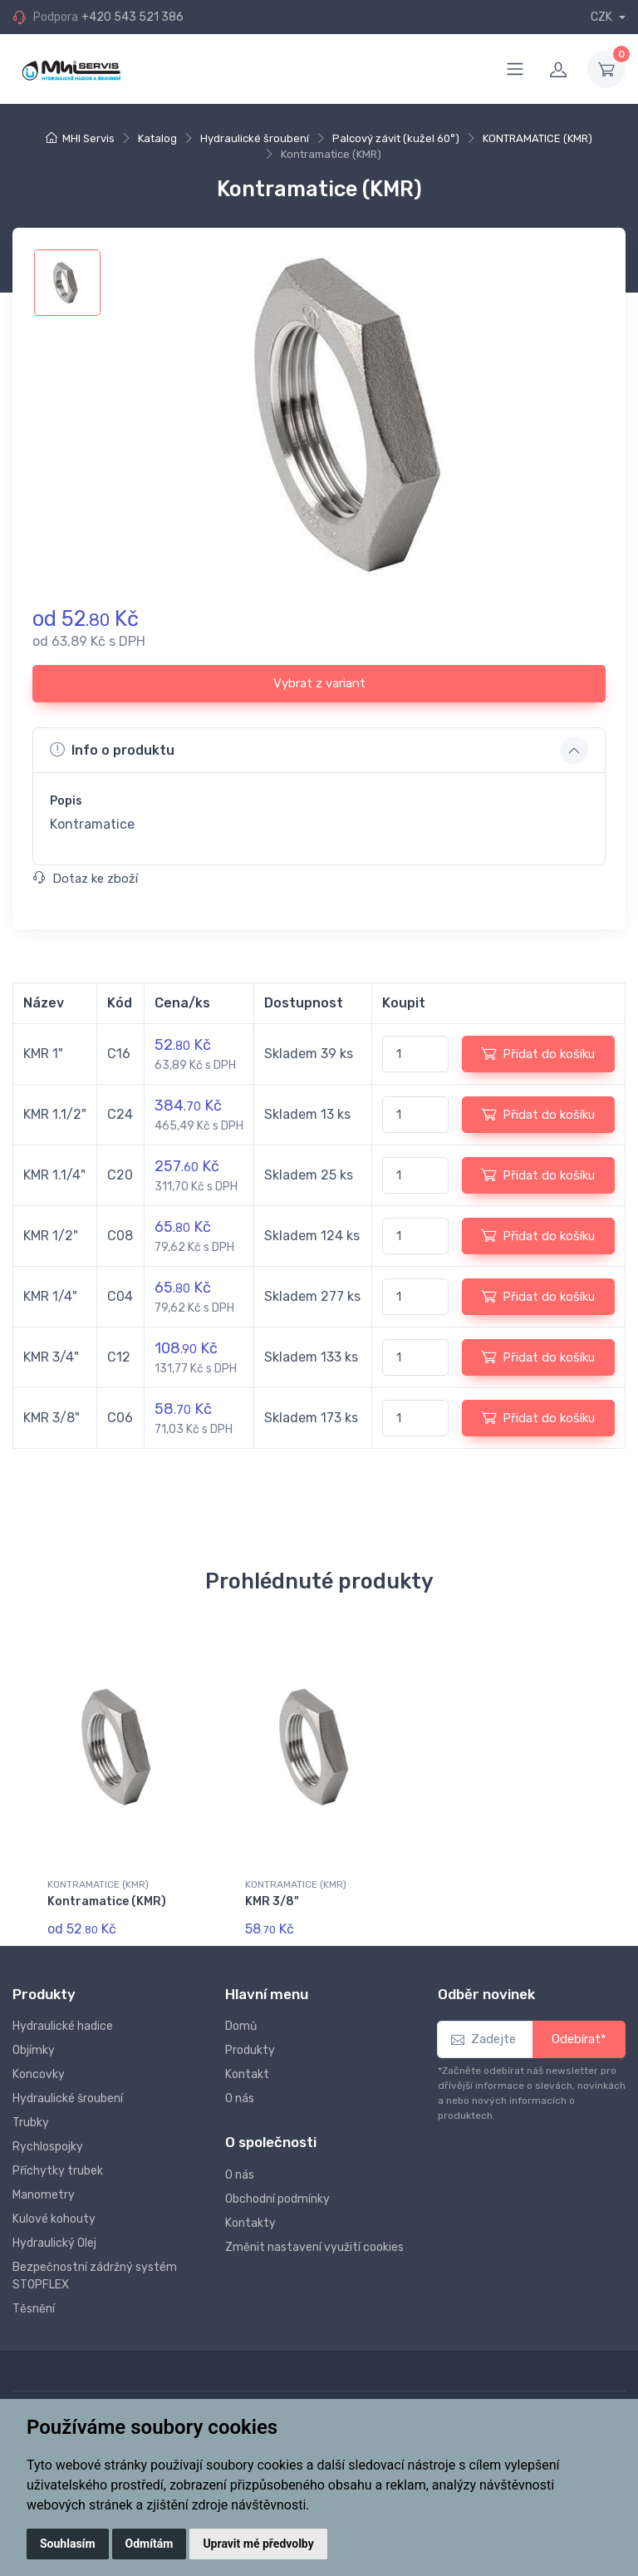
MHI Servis (88, 138)
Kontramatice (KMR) (106, 1901)
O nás (239, 2098)
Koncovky (38, 2074)
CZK (603, 17)
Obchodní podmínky (277, 2199)
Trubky (30, 2122)
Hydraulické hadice (62, 2026)
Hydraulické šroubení (254, 138)
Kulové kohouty (54, 2219)
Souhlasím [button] (68, 2543)
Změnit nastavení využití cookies (314, 2247)
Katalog (157, 138)
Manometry (43, 2195)
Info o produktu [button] (112, 749)
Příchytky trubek (57, 2171)
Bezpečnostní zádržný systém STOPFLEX (94, 2276)
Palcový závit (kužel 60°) (395, 138)
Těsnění (33, 2309)
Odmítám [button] (149, 2543)
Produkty (250, 2050)
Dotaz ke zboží (85, 878)
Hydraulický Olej (54, 2243)
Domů (241, 2026)
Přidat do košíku (538, 1053)
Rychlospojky (47, 2147)
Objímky (33, 2050)
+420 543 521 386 (132, 17)
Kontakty (250, 2223)
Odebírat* (579, 2039)
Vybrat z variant (319, 683)
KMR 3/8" (272, 1901)
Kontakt (247, 2074)
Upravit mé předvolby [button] (258, 2543)
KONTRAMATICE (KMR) (537, 138)
